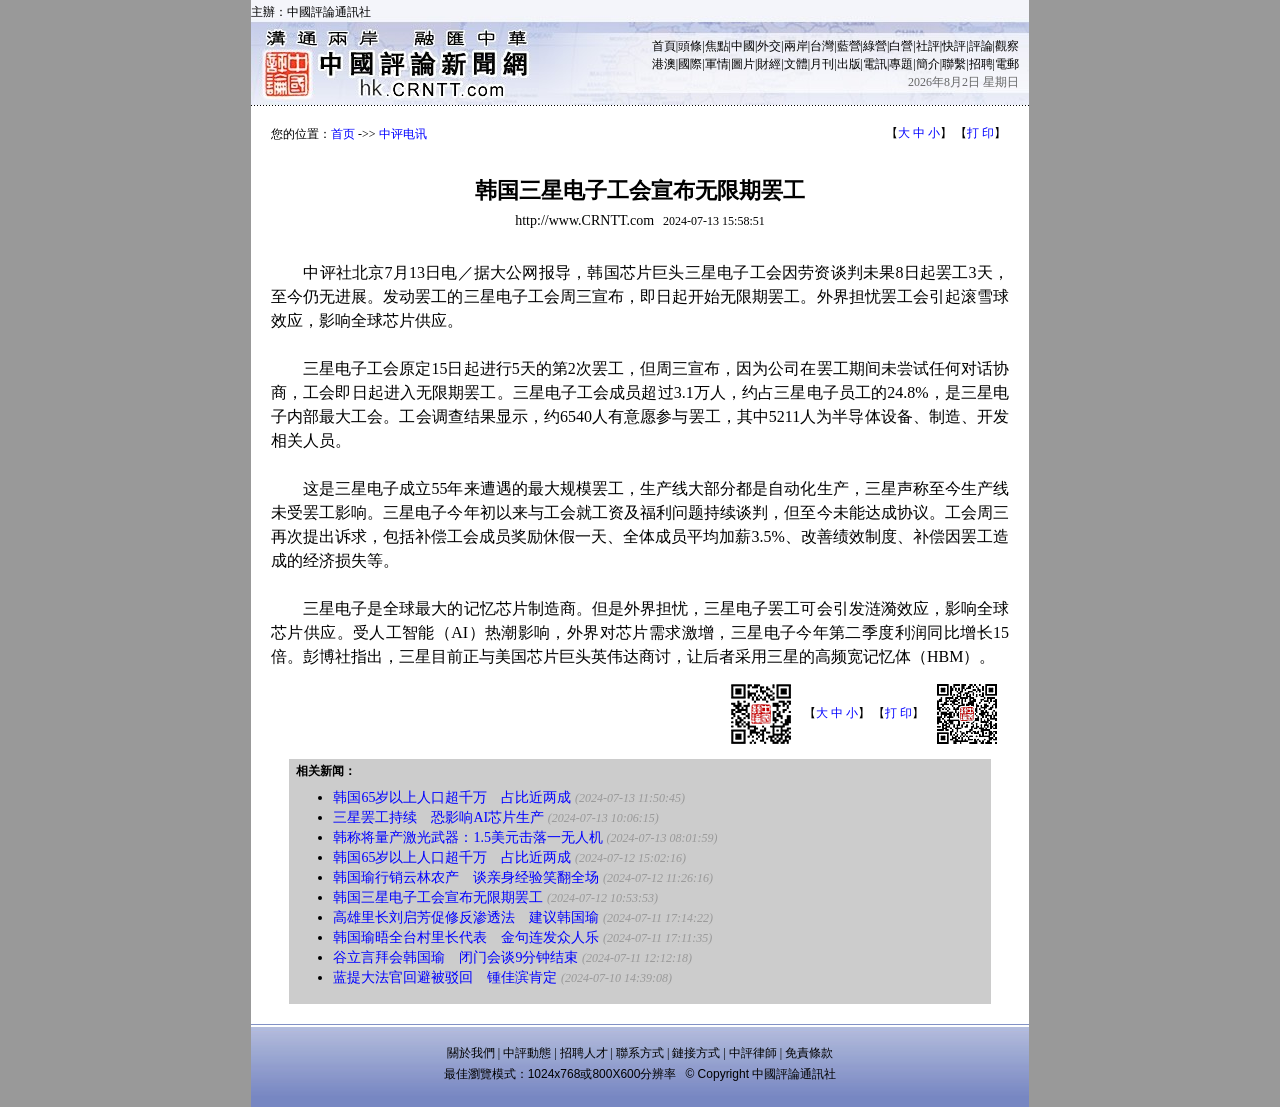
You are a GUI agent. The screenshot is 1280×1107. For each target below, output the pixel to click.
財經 (769, 64)
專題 (901, 64)
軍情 (717, 64)
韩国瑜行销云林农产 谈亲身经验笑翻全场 (466, 877)
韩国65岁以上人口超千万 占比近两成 (452, 797)
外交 (769, 46)
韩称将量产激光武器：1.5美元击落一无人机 (468, 837)
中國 (743, 46)
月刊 (822, 64)
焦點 (717, 46)
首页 (343, 134)
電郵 (1007, 64)
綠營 (875, 46)
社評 (928, 46)
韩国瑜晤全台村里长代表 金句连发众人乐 (466, 937)
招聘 (981, 64)
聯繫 (954, 64)
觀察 (1007, 46)
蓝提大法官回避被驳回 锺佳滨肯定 (445, 977)
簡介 (928, 64)
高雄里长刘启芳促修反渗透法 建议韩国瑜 (466, 917)
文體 (796, 64)
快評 (954, 46)
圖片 (743, 64)
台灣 (822, 46)
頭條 (690, 46)
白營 (901, 46)
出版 (849, 64)
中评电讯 (403, 134)
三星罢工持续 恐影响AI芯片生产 (438, 817)
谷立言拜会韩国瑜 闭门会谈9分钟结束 (455, 957)
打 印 (980, 133)
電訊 (875, 64)
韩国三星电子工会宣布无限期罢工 (438, 897)
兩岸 (796, 46)
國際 (690, 64)
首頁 (664, 46)
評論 (981, 46)
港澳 (664, 64)
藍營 (849, 46)
